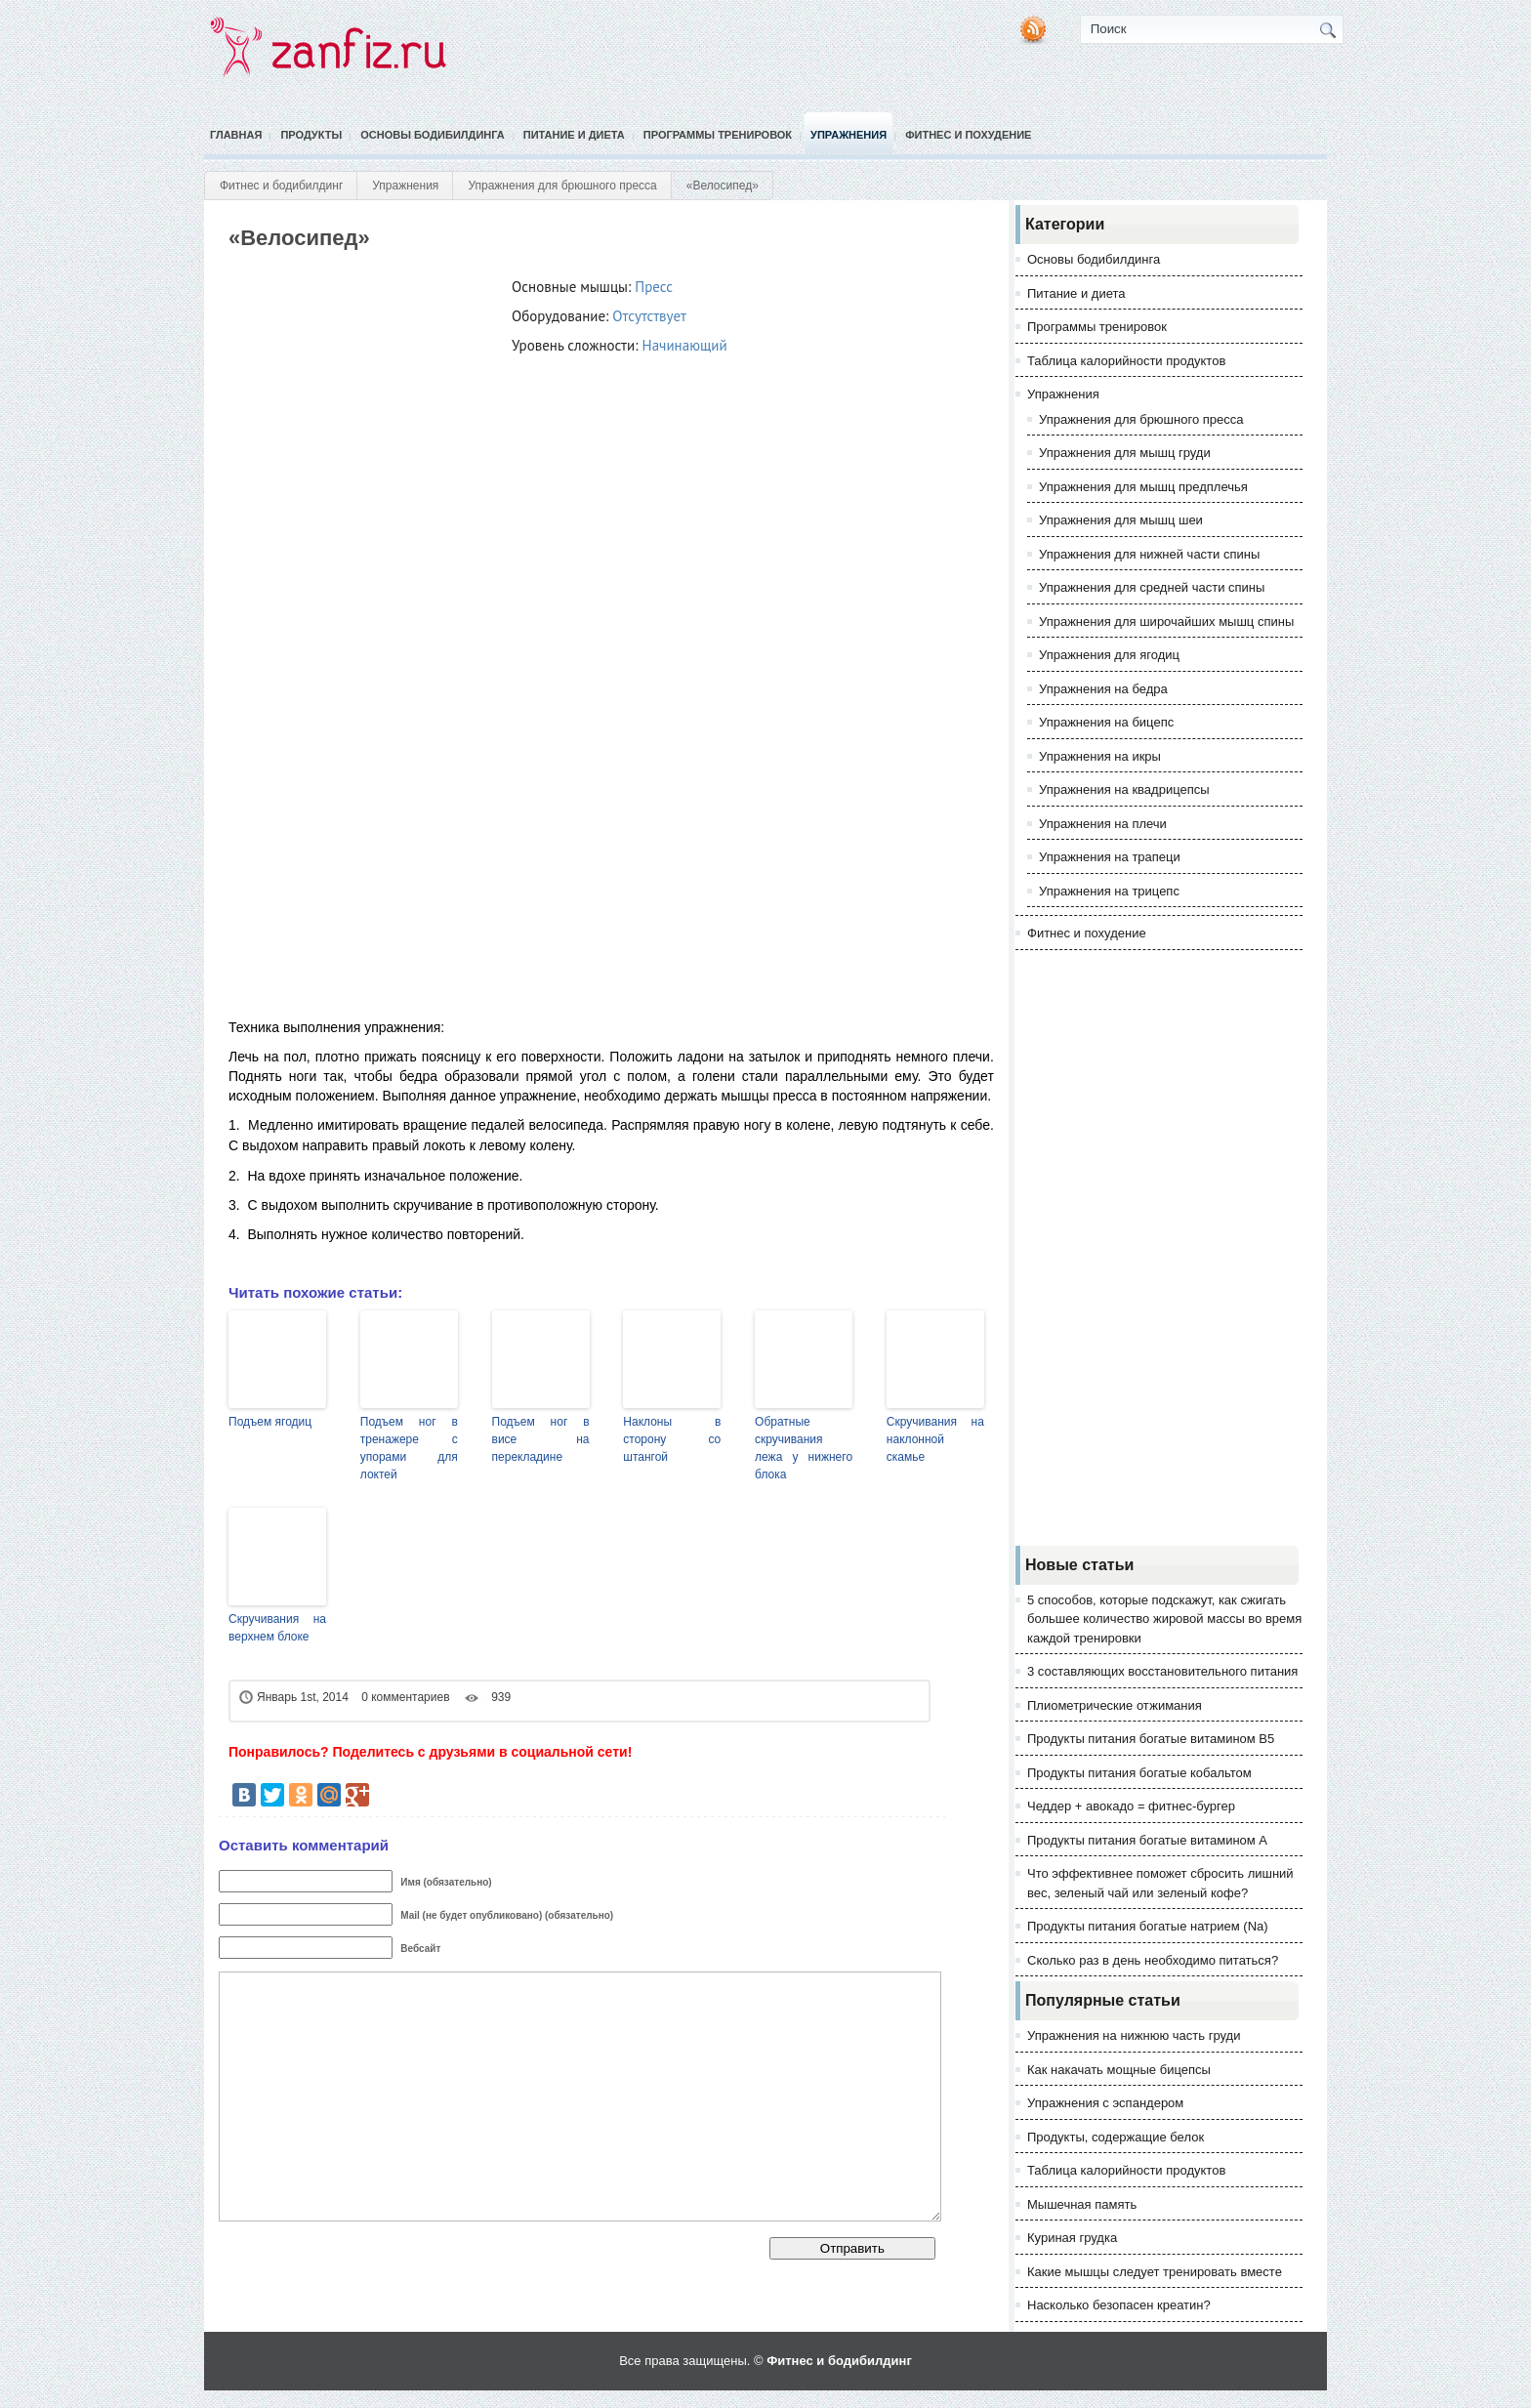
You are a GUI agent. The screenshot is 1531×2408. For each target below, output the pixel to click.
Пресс (654, 286)
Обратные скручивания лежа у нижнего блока (803, 1448)
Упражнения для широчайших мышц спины (1166, 621)
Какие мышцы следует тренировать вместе (1154, 2271)
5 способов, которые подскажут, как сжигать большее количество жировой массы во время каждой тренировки (1164, 1619)
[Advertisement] (1159, 1248)
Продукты (311, 135)
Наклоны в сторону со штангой (672, 1439)
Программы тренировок (717, 135)
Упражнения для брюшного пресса (562, 185)
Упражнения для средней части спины (1151, 587)
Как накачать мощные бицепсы (1119, 2069)
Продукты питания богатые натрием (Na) (1147, 1926)
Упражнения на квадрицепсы (1124, 789)
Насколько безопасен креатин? (1119, 2305)
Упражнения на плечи (1103, 823)
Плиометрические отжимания (1114, 1705)
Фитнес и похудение (968, 135)
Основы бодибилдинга (432, 135)
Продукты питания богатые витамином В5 (1150, 1738)
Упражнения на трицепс (1109, 891)
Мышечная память (1082, 2204)
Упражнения (848, 135)
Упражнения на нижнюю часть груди (1133, 2035)
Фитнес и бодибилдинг (281, 185)
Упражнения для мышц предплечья (1143, 486)
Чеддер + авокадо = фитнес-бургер (1131, 1806)
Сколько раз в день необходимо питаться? (1152, 1960)
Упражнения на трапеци (1109, 857)
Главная (236, 135)
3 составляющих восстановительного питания (1162, 1671)
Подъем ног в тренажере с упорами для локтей (409, 1448)
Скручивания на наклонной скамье (935, 1439)
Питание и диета (574, 135)
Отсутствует (649, 316)
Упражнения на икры (1100, 756)
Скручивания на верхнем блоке (277, 1627)
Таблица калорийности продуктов (1126, 360)
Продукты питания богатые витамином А (1147, 1840)
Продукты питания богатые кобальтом (1139, 1772)
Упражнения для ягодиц (1109, 654)
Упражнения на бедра (1103, 689)
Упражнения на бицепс (1106, 722)
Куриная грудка (1072, 2237)
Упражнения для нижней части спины (1149, 554)
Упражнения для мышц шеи (1121, 520)
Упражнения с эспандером (1105, 2103)
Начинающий (684, 345)
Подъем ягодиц (269, 1422)
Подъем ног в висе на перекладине (541, 1439)
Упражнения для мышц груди (1125, 452)
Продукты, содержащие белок (1115, 2137)
